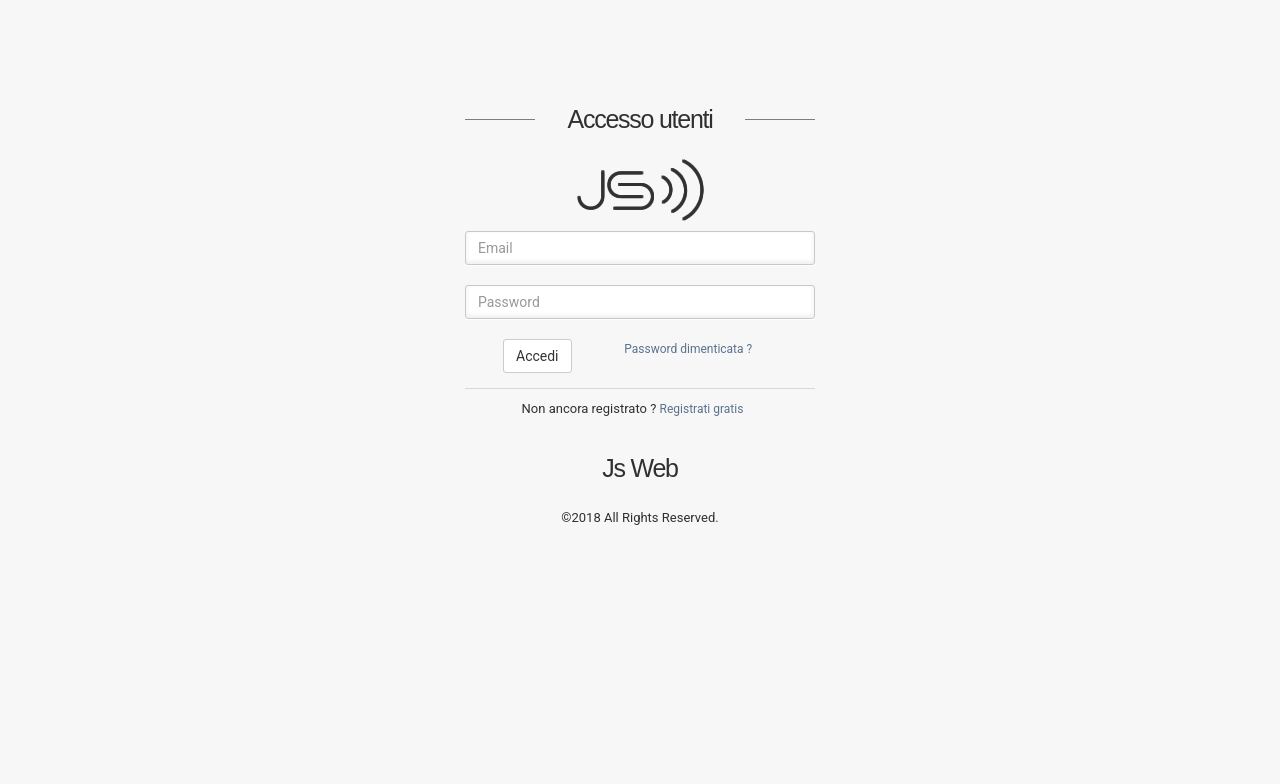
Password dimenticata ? (688, 349)
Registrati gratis (702, 409)
